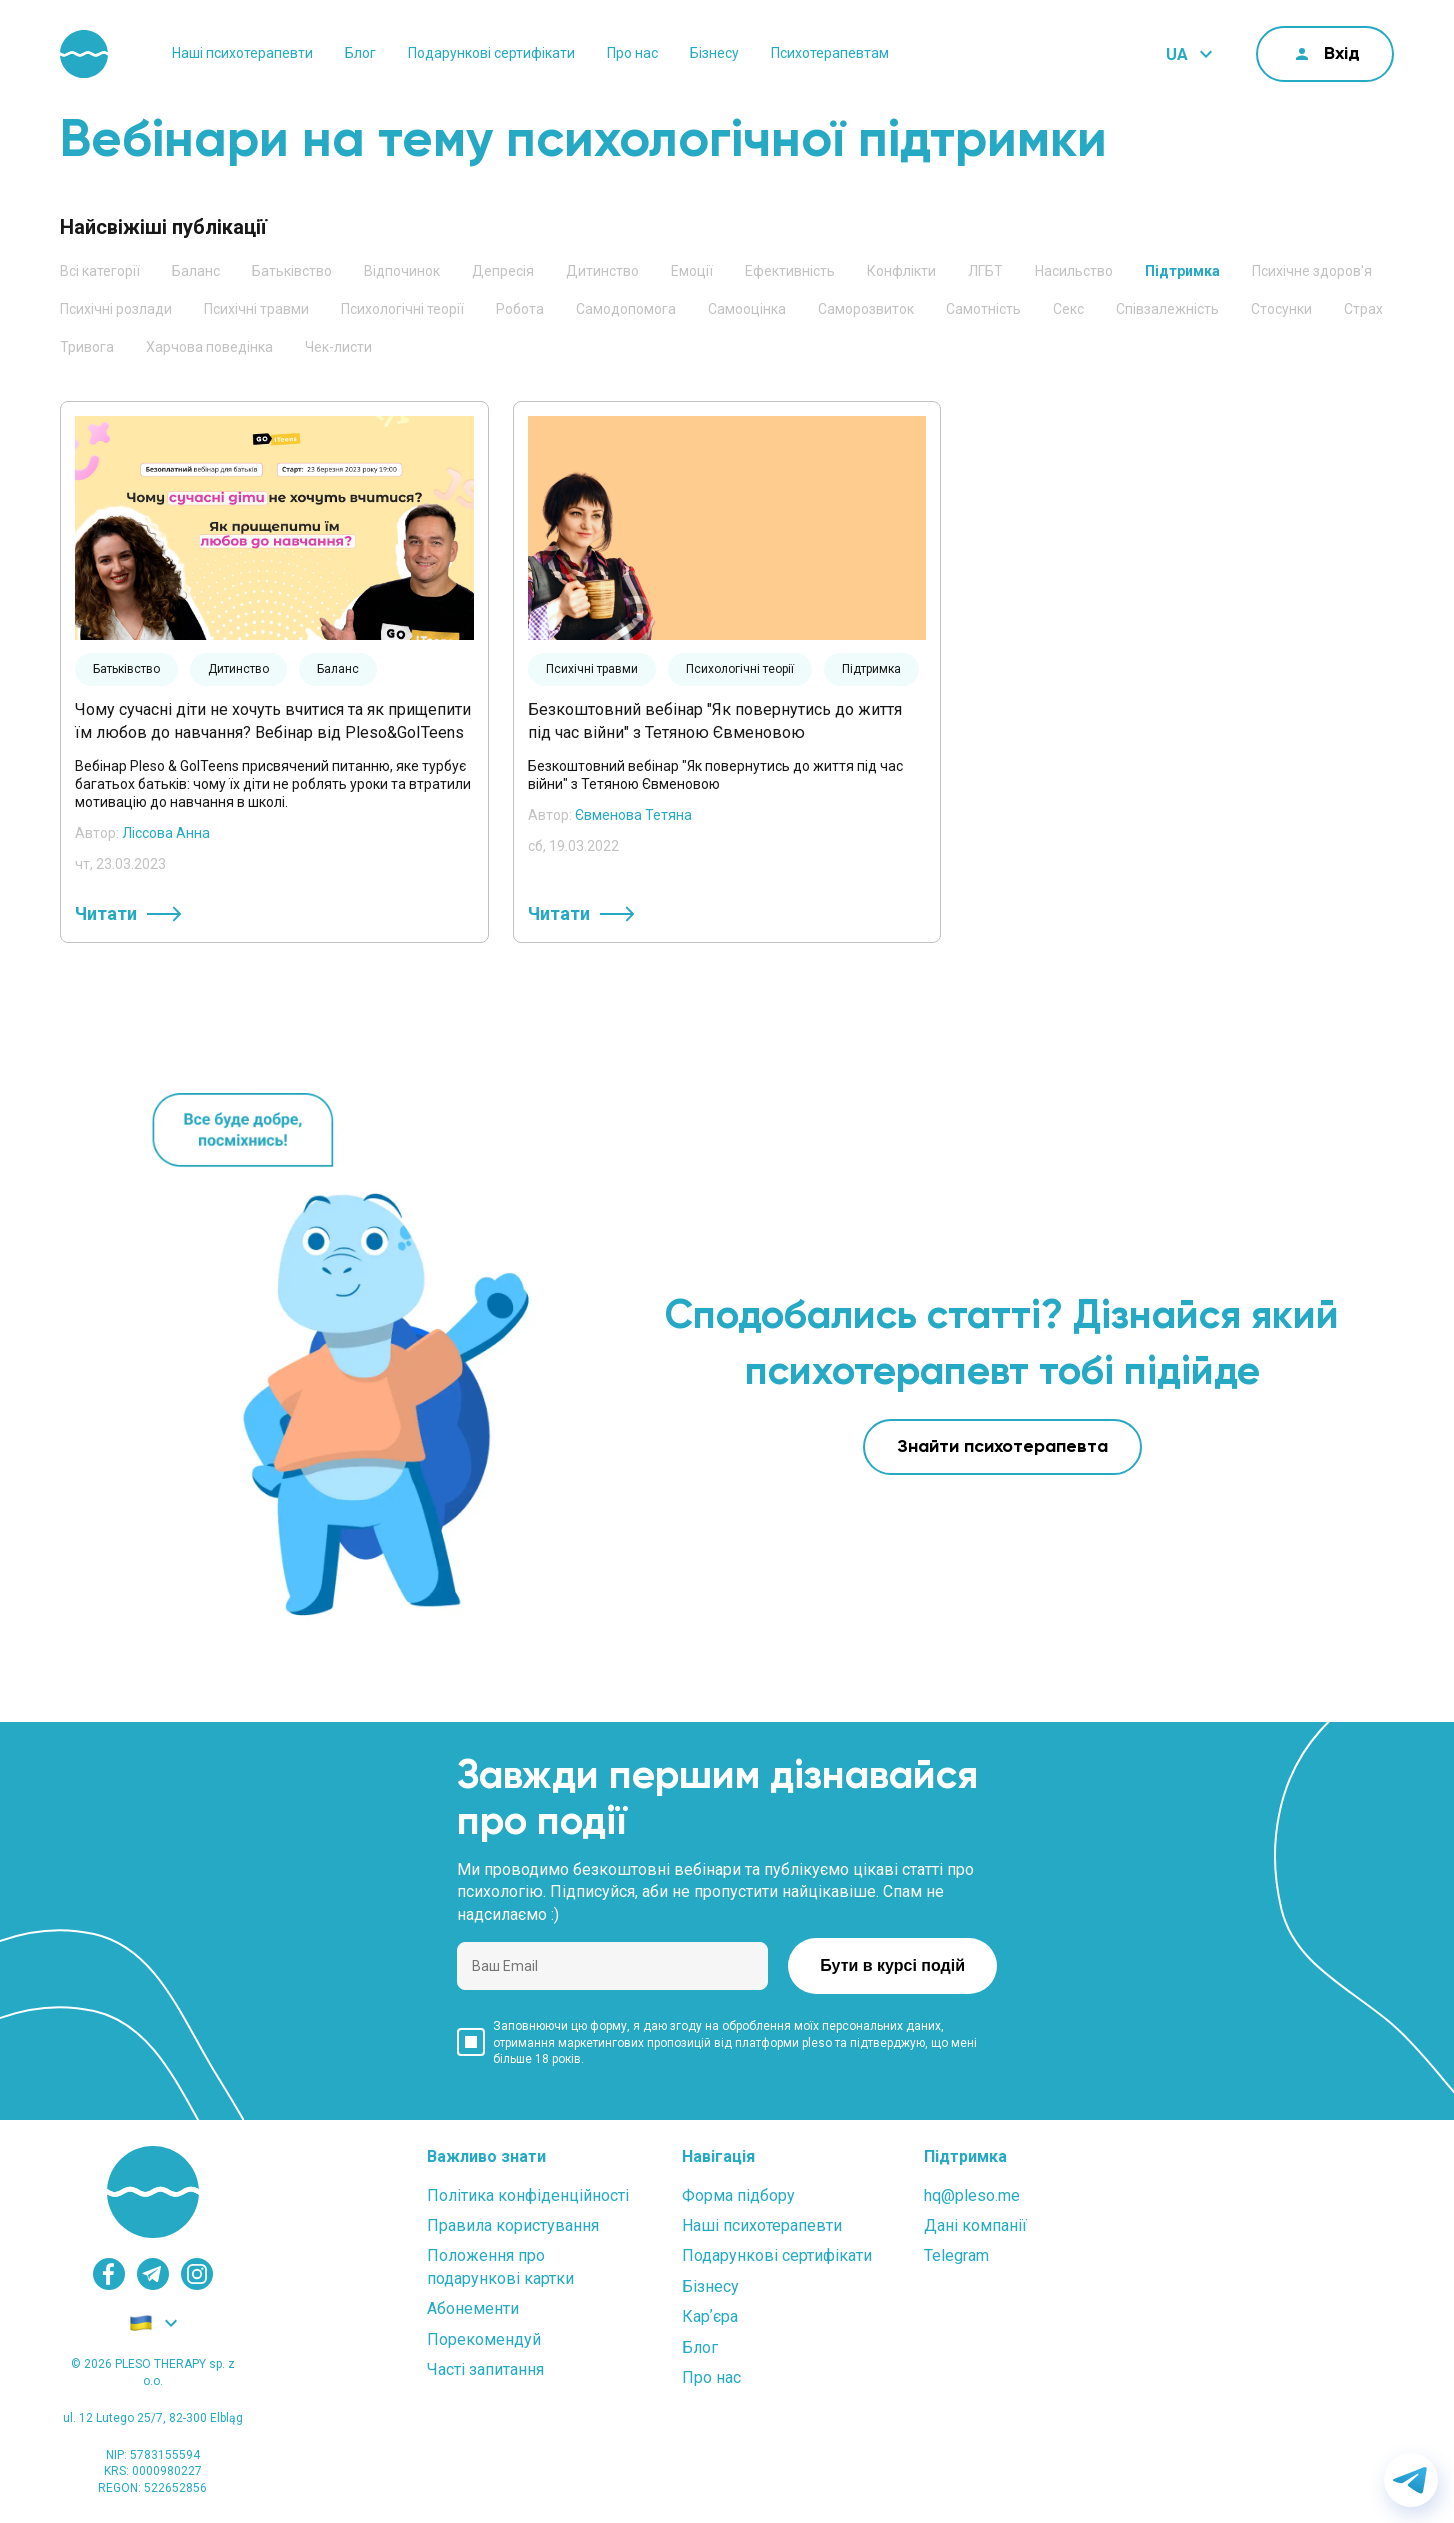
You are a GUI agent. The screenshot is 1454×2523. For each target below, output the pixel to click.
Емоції (692, 271)
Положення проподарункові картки (500, 2266)
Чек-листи (338, 347)
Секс (1068, 309)
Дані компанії (975, 2225)
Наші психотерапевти (242, 53)
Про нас (632, 53)
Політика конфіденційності (528, 2195)
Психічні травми (256, 309)
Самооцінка (747, 309)
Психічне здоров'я (1312, 271)
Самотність (983, 309)
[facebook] (109, 2274)
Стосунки (1281, 309)
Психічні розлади (116, 309)
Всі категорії (100, 271)
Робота (520, 309)
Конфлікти (901, 271)
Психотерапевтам (830, 53)
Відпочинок (402, 271)
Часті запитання (485, 2369)
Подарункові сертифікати (491, 53)
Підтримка (1182, 271)
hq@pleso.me (972, 2195)
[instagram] (197, 2274)
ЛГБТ (985, 271)
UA (1177, 54)
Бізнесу (714, 53)
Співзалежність (1167, 309)
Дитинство (602, 271)
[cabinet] (1325, 54)
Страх (1363, 309)
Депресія (503, 271)
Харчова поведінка (209, 347)
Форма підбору (738, 2195)
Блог (360, 53)
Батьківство (292, 271)
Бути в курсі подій (892, 1965)
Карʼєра (710, 2316)
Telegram (956, 2255)
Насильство (1074, 271)
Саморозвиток (866, 309)
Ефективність (790, 271)
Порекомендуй (484, 2339)
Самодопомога (626, 309)
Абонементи (473, 2308)
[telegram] (153, 2274)
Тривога (87, 347)
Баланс (196, 271)
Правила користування (513, 2225)
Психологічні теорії (402, 309)
